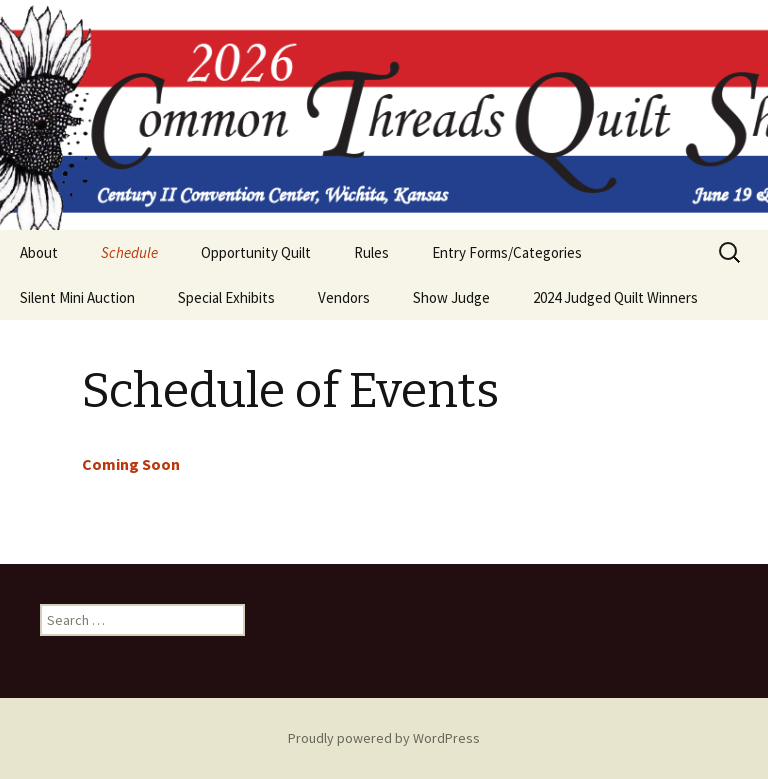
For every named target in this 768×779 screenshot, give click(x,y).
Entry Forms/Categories (507, 252)
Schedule (129, 252)
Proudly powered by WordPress (384, 738)
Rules (371, 252)
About (39, 252)
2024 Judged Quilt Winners (615, 297)
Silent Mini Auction (77, 297)
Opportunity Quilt (256, 252)
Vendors (344, 297)
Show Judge (451, 297)
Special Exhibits (226, 297)
